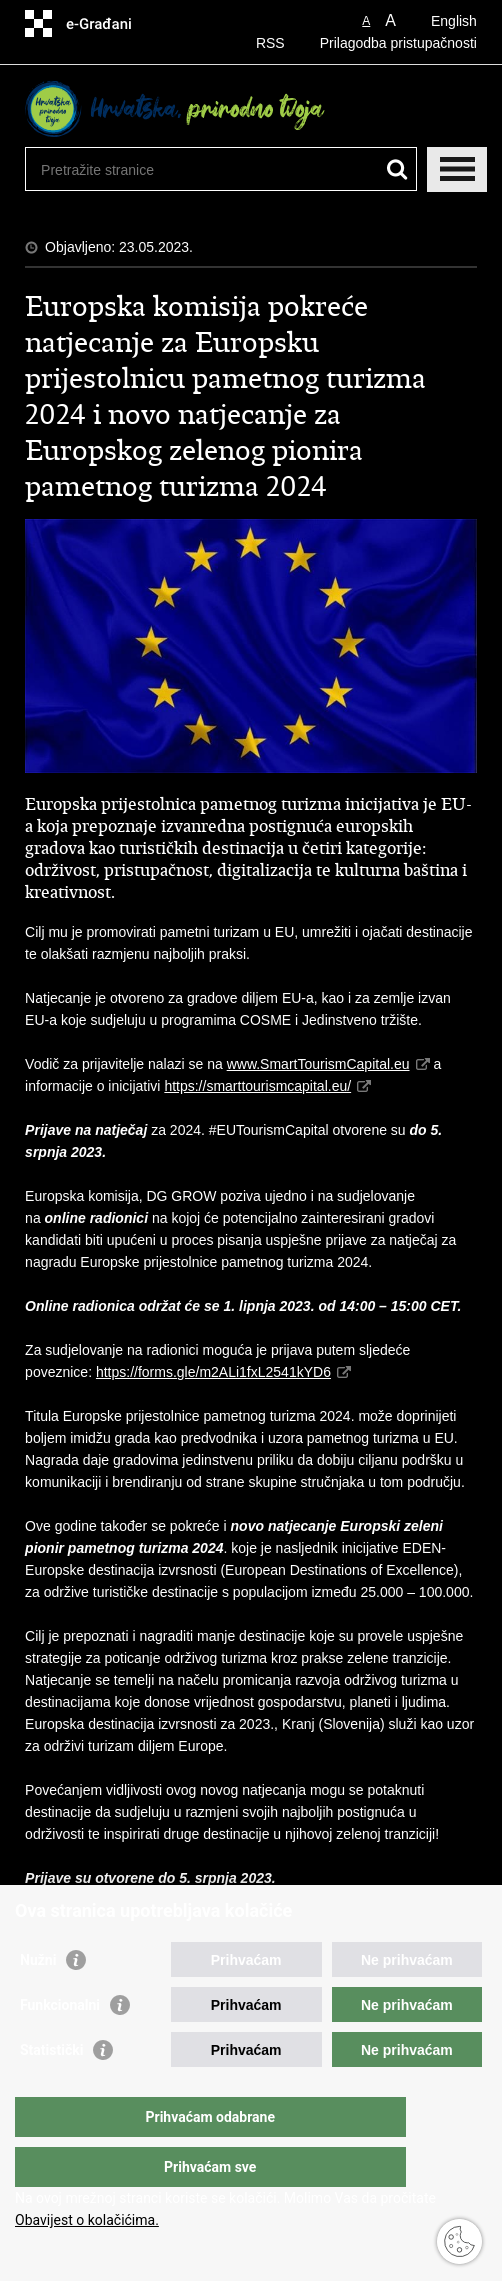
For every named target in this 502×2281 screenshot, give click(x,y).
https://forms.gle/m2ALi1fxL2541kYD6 (213, 1372)
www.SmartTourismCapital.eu (318, 1064)
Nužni (38, 2000)
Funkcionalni (60, 2045)
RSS (270, 43)
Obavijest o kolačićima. (87, 2220)
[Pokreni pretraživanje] (397, 169)
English (454, 21)
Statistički (51, 2090)
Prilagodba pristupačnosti (398, 43)
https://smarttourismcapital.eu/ (257, 1086)
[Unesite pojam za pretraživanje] (190, 169)
